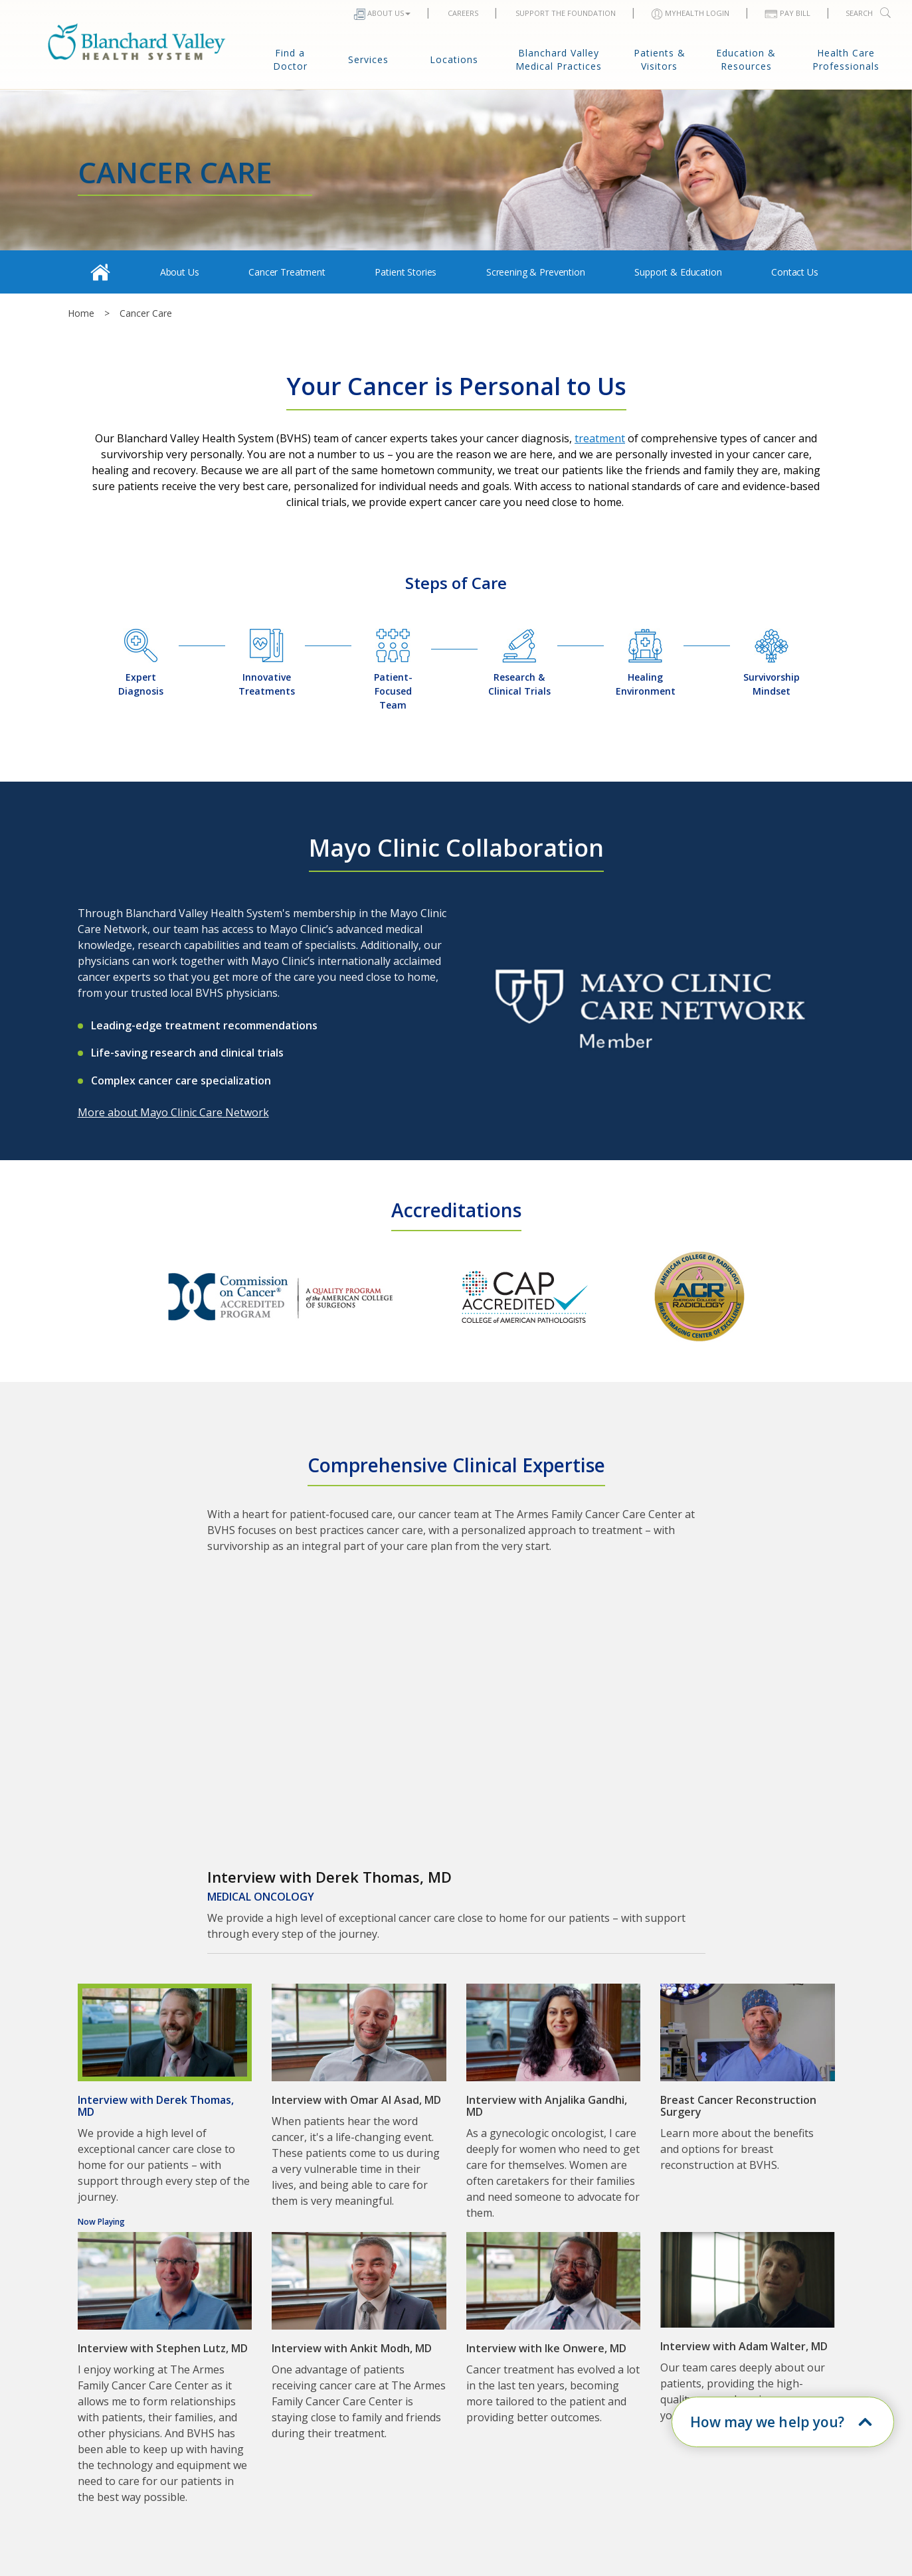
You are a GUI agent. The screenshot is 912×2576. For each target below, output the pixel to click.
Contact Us (794, 272)
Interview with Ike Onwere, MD (546, 2348)
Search (869, 12)
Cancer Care (146, 313)
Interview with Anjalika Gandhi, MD (546, 2106)
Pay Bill (787, 13)
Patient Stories (405, 272)
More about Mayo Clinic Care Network (173, 1112)
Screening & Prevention (535, 272)
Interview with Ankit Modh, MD (352, 2348)
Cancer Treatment (286, 272)
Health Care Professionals (845, 59)
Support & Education (677, 272)
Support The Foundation (564, 13)
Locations (454, 59)
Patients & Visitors (659, 59)
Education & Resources (746, 59)
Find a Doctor (290, 59)
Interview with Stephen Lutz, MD (163, 2348)
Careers (462, 13)
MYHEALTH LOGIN (690, 14)
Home (81, 313)
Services (368, 59)
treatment (600, 438)
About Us (381, 14)
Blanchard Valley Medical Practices (558, 59)
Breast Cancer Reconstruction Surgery (738, 2106)
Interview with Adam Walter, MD (744, 2346)
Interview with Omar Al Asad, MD (356, 2100)
